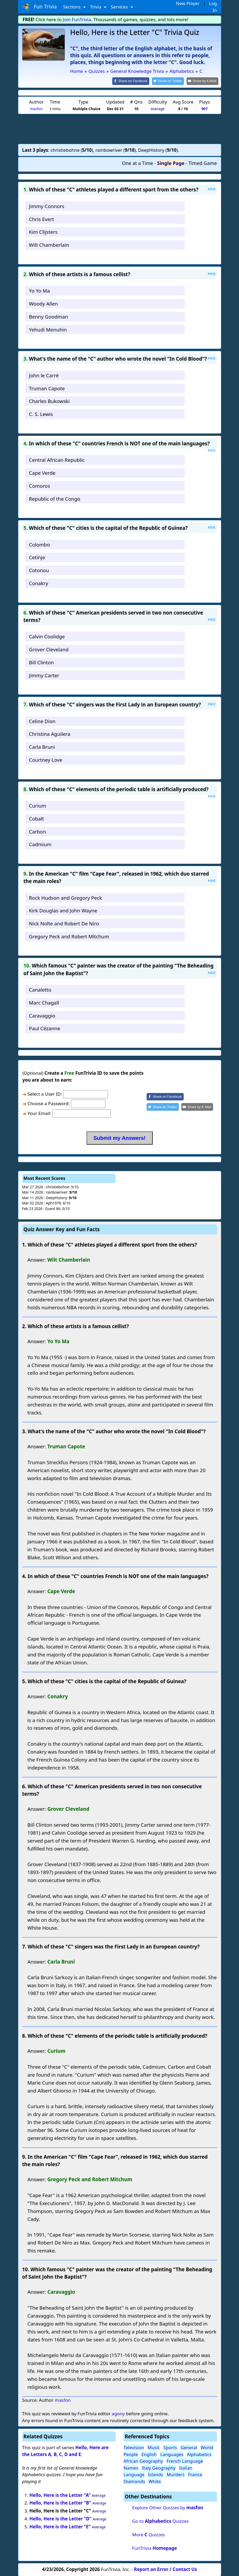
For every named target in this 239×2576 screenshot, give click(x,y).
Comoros (39, 485)
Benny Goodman (48, 316)
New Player (188, 3)
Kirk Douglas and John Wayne (63, 910)
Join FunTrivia (77, 19)
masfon (36, 108)
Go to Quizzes (160, 2520)
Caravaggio (42, 1015)
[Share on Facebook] (135, 80)
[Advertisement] (119, 128)
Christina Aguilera (49, 733)
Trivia (96, 7)
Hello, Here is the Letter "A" (60, 2495)
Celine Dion (42, 720)
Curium (37, 805)
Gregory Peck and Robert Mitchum (69, 936)
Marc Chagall (44, 1002)
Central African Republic (56, 459)
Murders (175, 2474)
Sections (72, 7)
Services (120, 7)
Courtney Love (45, 759)
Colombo (39, 544)
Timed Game (202, 163)
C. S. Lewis (41, 413)
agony (118, 2413)
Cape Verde (42, 472)
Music (154, 2447)
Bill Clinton (41, 661)
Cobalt (36, 818)
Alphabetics (199, 2454)
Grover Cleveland (49, 649)
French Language (184, 2460)
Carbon (37, 831)
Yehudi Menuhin (48, 329)
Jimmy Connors (46, 205)
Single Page (170, 163)
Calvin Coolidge (47, 636)
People (131, 2454)
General (189, 2447)
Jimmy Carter (44, 674)
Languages (171, 2454)
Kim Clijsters (43, 231)
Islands (155, 2474)
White (154, 2481)
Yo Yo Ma (39, 290)
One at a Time (137, 163)
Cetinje (37, 557)
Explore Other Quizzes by (167, 2507)
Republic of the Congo (54, 498)
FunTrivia (154, 2547)
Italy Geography (158, 2467)
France (195, 2474)
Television (134, 2447)
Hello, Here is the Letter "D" (60, 2518)
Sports (170, 2447)
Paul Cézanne (44, 1028)
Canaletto (40, 989)
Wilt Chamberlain (49, 244)
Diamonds (134, 2481)
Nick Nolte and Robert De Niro (64, 923)
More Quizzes (148, 2534)
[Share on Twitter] (170, 80)
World (207, 2447)
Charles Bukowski (49, 400)
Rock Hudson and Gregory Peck (65, 897)
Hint (212, 188)
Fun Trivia (39, 7)
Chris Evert (41, 218)
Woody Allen (43, 303)
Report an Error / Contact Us (165, 2569)
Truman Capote (47, 387)
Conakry (38, 582)
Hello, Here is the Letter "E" (60, 2526)
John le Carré (43, 374)
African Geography (143, 2460)
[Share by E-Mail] (203, 80)
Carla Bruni (42, 746)
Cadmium (40, 844)
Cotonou (39, 570)
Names (131, 2467)
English (149, 2454)
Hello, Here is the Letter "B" (60, 2502)
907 (204, 108)
